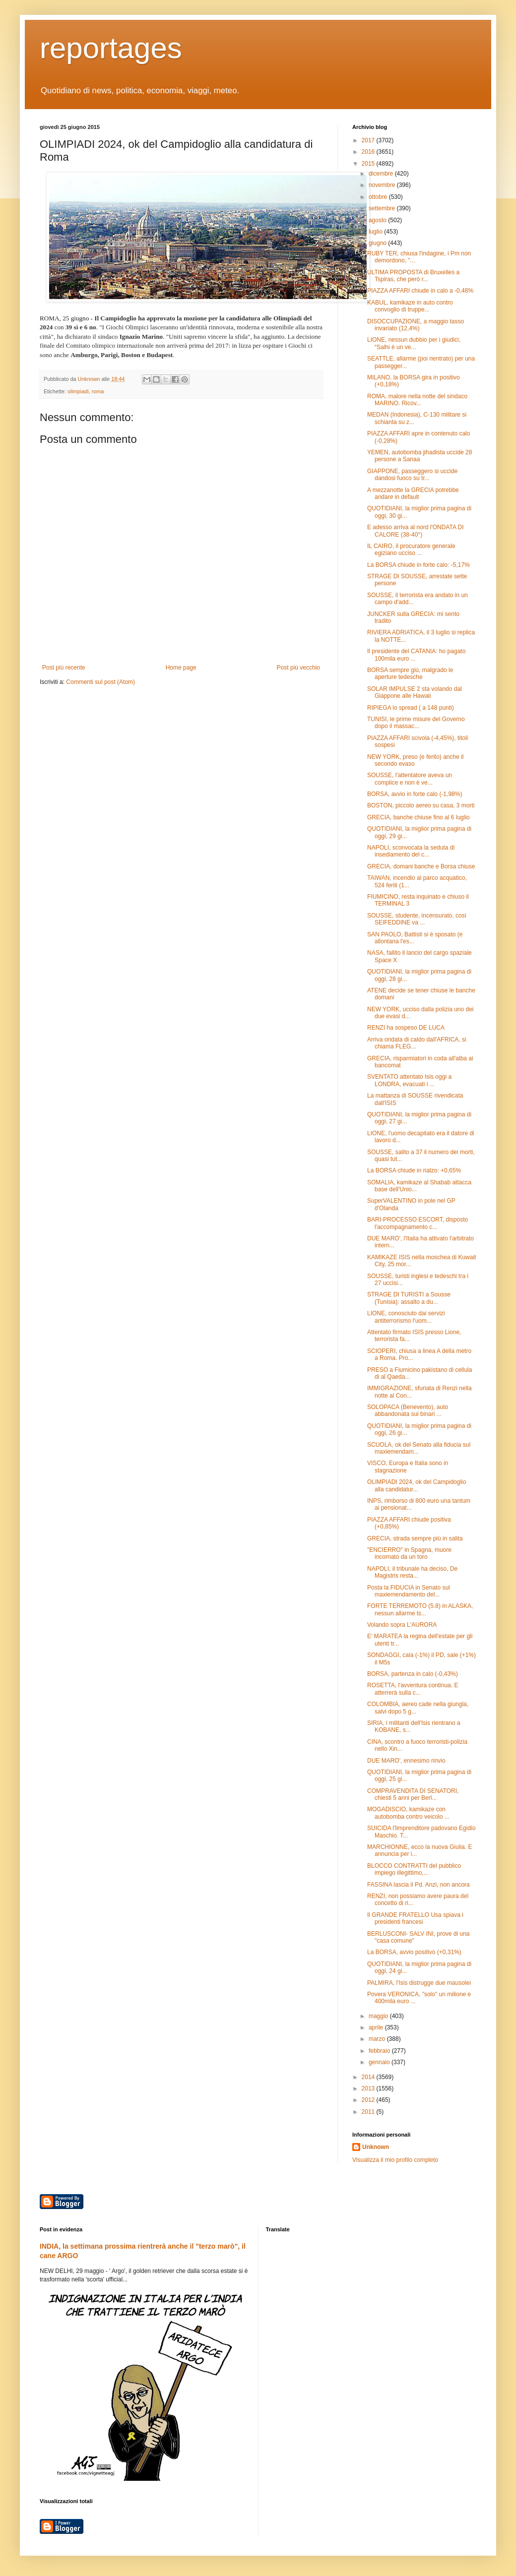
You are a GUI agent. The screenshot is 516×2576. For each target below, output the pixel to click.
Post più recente (63, 667)
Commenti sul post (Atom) (100, 681)
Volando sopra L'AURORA (402, 1624)
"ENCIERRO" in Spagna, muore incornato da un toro (409, 1553)
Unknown (375, 2147)
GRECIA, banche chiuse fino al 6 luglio (418, 817)
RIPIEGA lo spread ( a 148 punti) (410, 707)
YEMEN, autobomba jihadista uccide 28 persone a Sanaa (419, 456)
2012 (369, 2099)
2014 (369, 2077)
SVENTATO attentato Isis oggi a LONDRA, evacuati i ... (409, 1080)
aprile (377, 2027)
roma (98, 391)
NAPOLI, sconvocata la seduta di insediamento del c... (410, 851)
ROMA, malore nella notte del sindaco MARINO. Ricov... (417, 400)
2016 (369, 151)
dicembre (382, 173)
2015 (369, 163)
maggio (379, 2016)
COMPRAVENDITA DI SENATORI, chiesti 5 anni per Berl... (412, 1794)
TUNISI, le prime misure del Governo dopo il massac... (416, 723)
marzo (378, 2038)
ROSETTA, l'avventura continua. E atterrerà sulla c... (412, 1689)
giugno (378, 243)
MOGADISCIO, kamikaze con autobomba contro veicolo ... (408, 1813)
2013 (369, 2088)
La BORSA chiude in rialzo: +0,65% (414, 1170)
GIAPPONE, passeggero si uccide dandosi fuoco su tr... (412, 475)
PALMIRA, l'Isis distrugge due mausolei (419, 1982)
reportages (111, 47)
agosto (378, 220)
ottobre (379, 196)
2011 (369, 2111)
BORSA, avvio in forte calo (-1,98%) (414, 794)
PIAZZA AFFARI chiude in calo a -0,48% (420, 290)
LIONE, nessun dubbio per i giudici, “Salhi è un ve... (413, 343)
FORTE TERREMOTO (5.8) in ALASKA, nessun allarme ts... (420, 1609)
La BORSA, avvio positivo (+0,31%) (414, 1952)
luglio (376, 231)
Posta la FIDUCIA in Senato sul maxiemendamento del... (408, 1591)
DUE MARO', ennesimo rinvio (406, 1760)
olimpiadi (78, 391)
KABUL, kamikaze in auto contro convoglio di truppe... (410, 306)
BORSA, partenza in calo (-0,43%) (412, 1673)
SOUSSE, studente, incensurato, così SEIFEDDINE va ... (416, 919)
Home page (181, 667)
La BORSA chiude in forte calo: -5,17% (418, 564)
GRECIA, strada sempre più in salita (415, 1538)
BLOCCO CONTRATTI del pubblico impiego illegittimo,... (414, 1869)
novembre (383, 185)
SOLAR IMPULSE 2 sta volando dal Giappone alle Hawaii (414, 692)
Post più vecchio (298, 667)
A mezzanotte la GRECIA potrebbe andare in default (413, 493)
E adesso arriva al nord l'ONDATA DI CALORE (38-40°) (415, 531)
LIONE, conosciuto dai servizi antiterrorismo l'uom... (406, 1317)
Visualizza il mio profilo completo (395, 2159)
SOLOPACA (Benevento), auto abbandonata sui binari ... (407, 1410)
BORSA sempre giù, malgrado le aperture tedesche (410, 673)
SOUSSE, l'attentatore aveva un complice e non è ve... (409, 779)
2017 (369, 140)
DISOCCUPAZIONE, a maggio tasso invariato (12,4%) (415, 325)
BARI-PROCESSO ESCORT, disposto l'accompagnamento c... (417, 1223)
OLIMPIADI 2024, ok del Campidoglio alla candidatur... (416, 1485)
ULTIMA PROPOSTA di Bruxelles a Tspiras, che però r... (413, 276)
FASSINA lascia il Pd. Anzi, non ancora (418, 1884)
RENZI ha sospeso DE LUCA (406, 1027)
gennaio (380, 2062)
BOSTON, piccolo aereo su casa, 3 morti (421, 805)
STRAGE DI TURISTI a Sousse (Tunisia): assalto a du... (409, 1298)
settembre (383, 208)
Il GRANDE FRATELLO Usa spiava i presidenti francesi (415, 1918)
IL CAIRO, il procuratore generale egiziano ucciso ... (411, 549)
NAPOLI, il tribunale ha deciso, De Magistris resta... (412, 1572)
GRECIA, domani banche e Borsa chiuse (421, 866)
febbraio (380, 2050)
